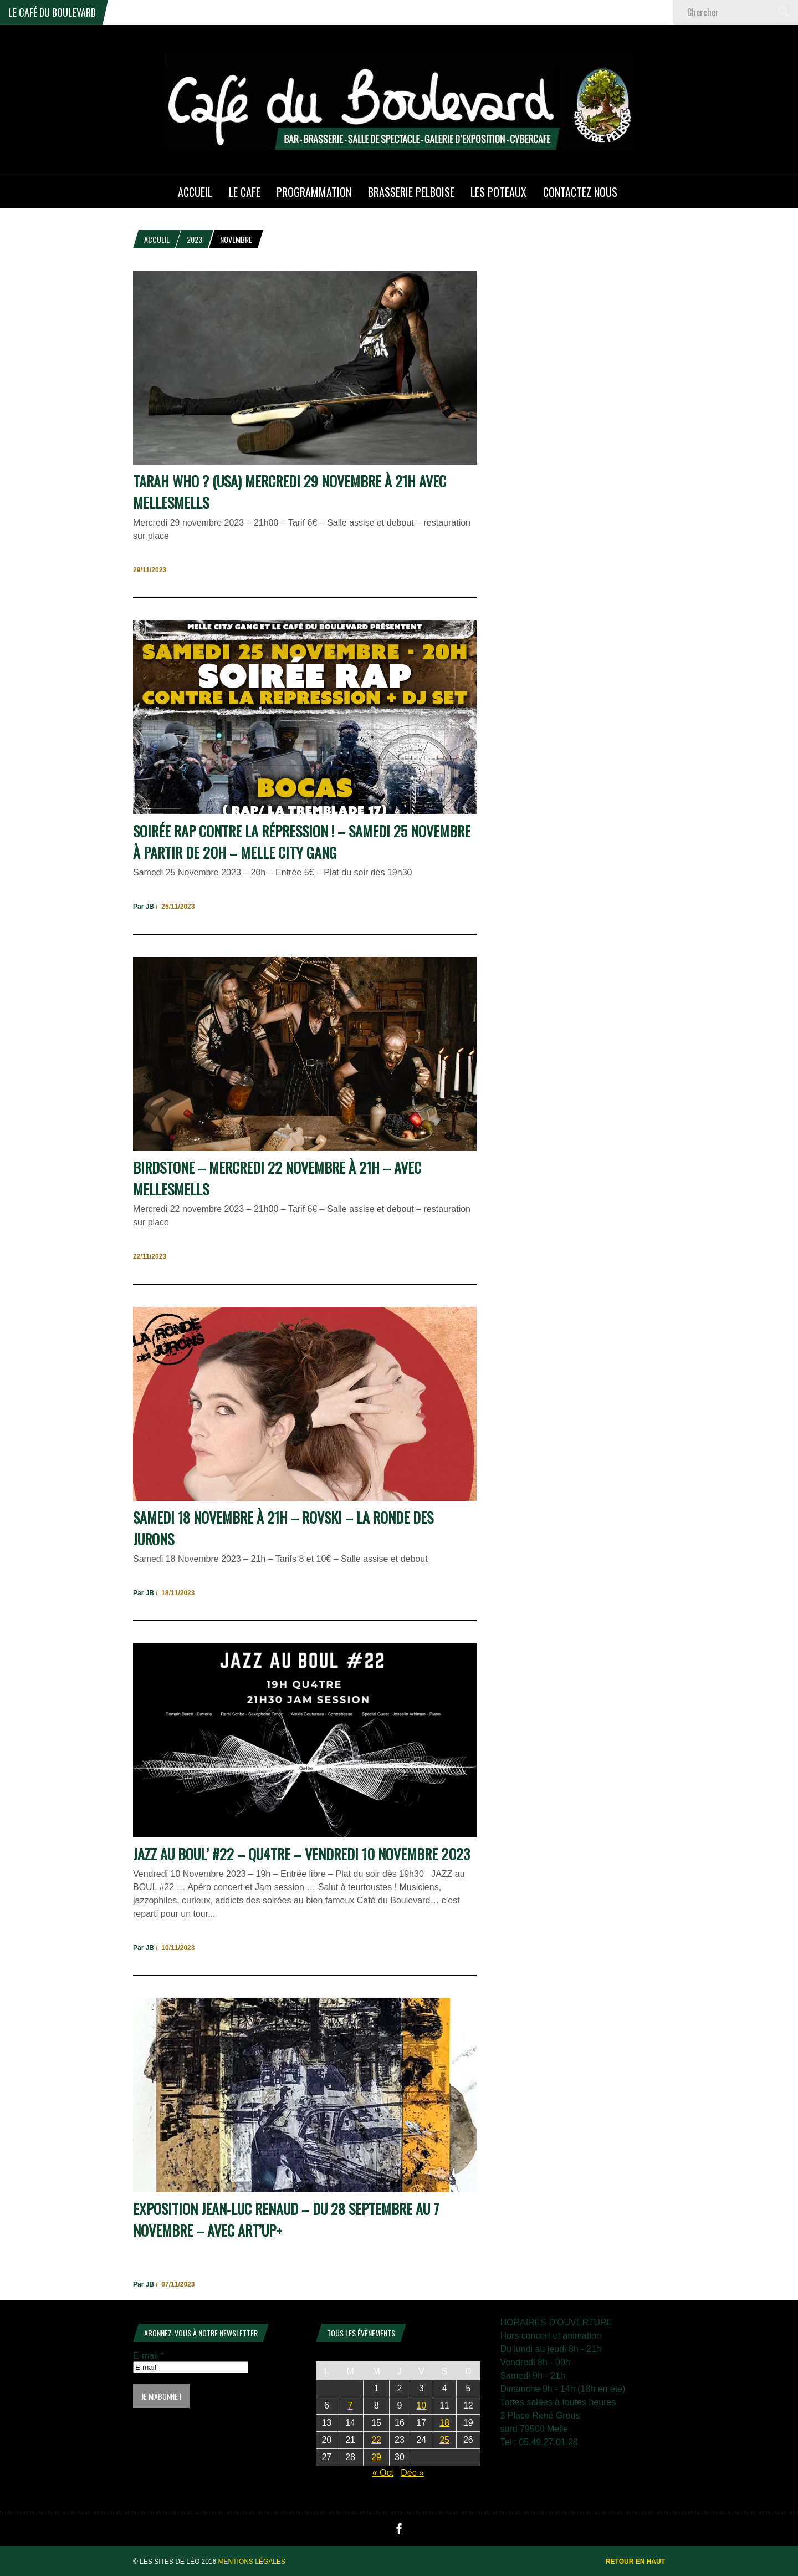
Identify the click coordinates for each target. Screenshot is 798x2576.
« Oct (382, 2472)
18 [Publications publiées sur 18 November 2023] (444, 2422)
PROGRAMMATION (314, 192)
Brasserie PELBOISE (411, 192)
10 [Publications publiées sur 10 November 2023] (421, 2405)
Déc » (412, 2472)
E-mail (148, 2355)
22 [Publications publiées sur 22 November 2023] (376, 2440)
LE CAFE (244, 192)
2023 (194, 239)
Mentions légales (251, 2561)
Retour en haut (635, 2561)
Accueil (157, 239)
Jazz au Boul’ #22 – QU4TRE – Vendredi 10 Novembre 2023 (301, 1854)
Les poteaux (498, 192)
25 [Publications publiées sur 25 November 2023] (444, 2440)
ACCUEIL (195, 192)
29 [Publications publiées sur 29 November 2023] (376, 2457)
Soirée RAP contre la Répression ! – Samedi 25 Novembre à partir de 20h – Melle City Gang (301, 841)
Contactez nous (580, 192)
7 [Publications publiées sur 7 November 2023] (350, 2405)
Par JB (143, 906)
